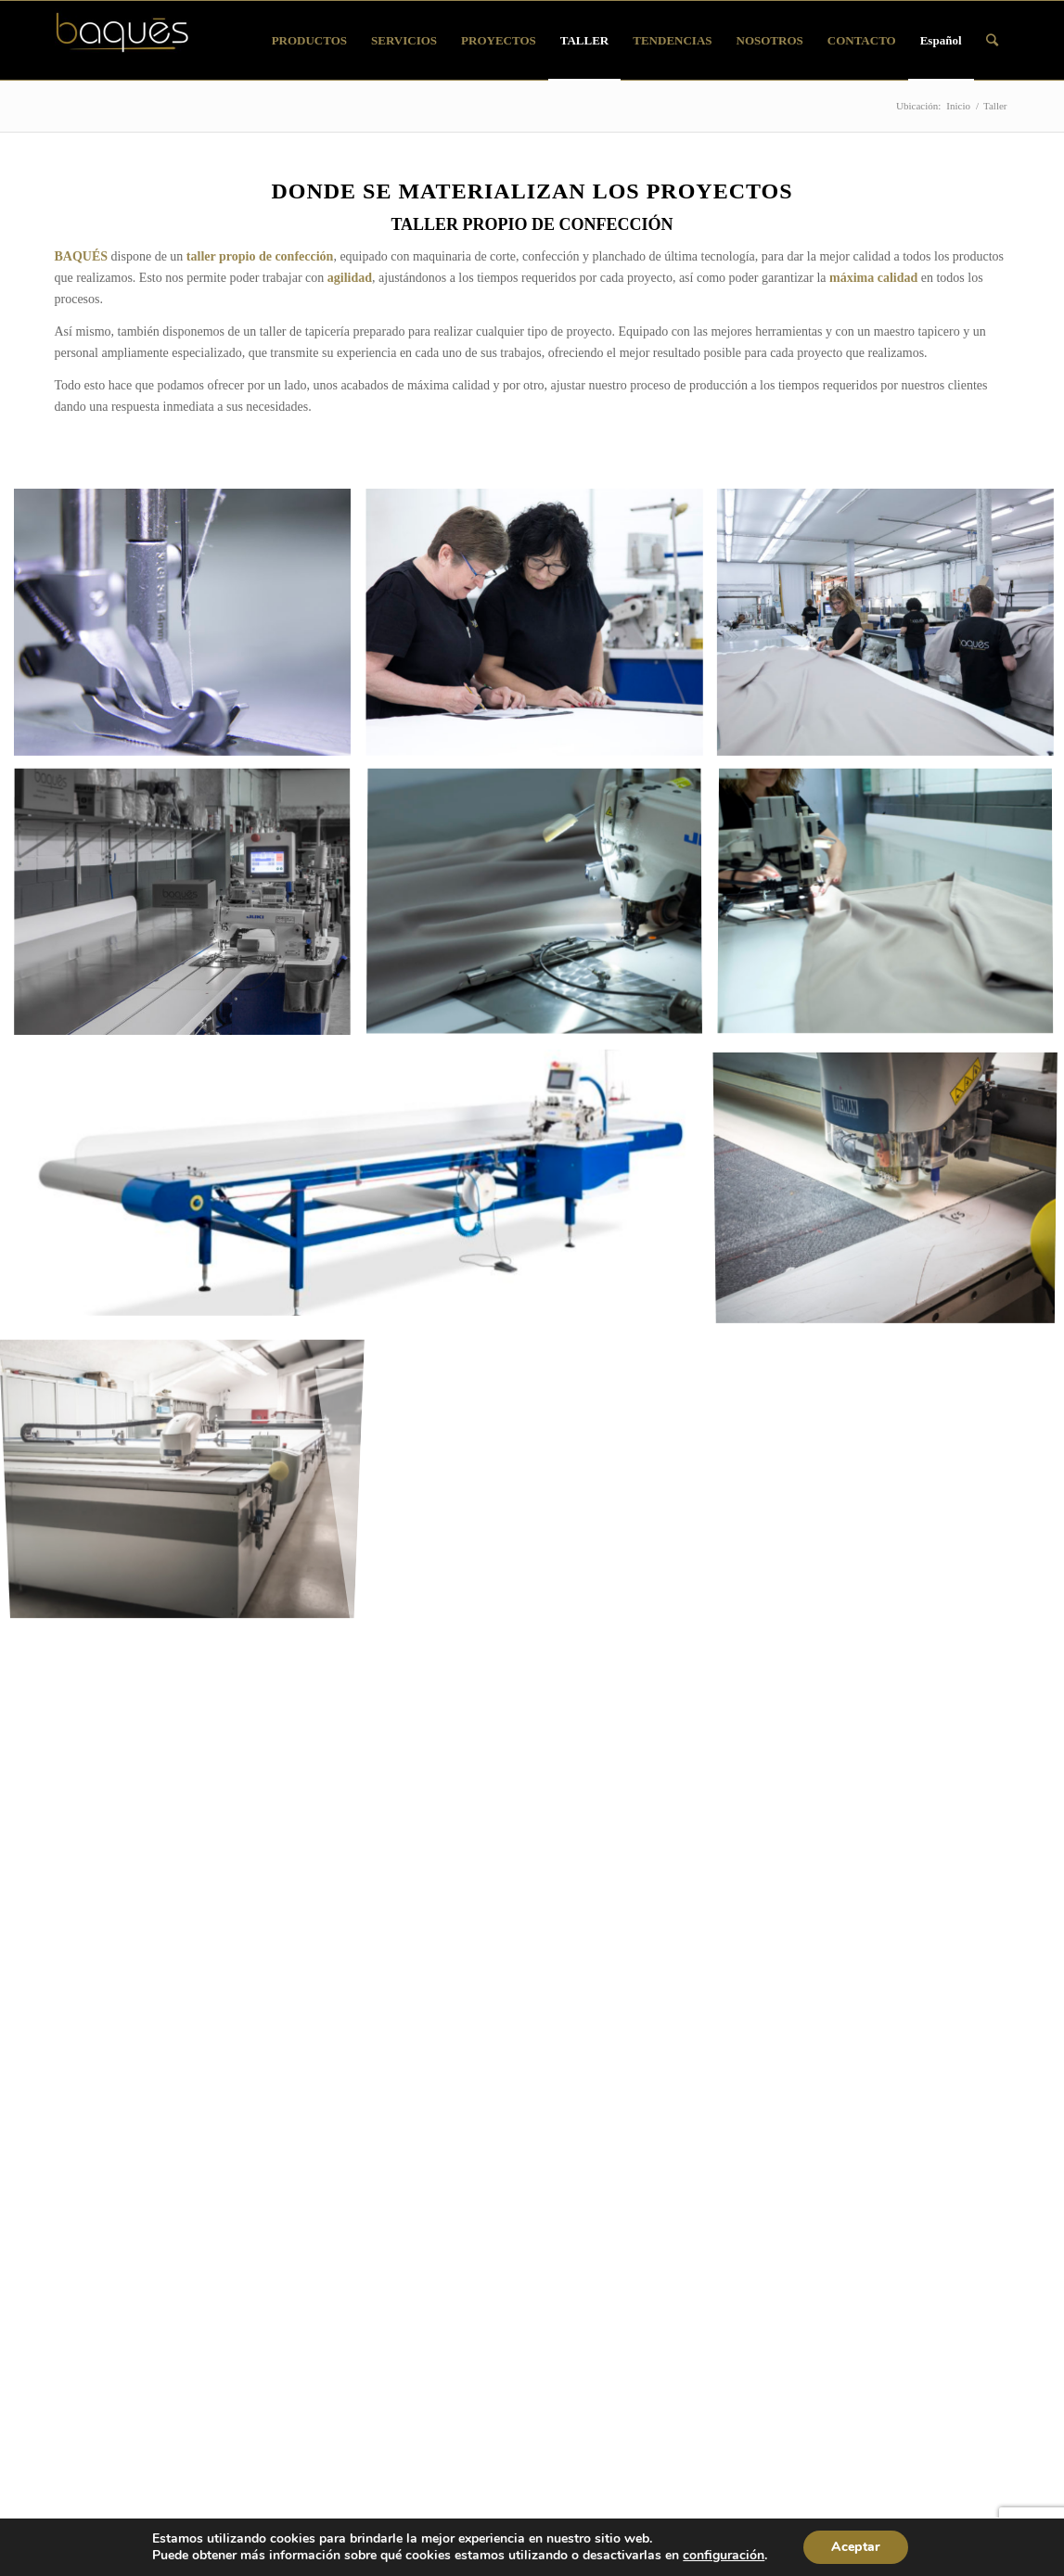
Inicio (958, 105)
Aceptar (855, 2547)
